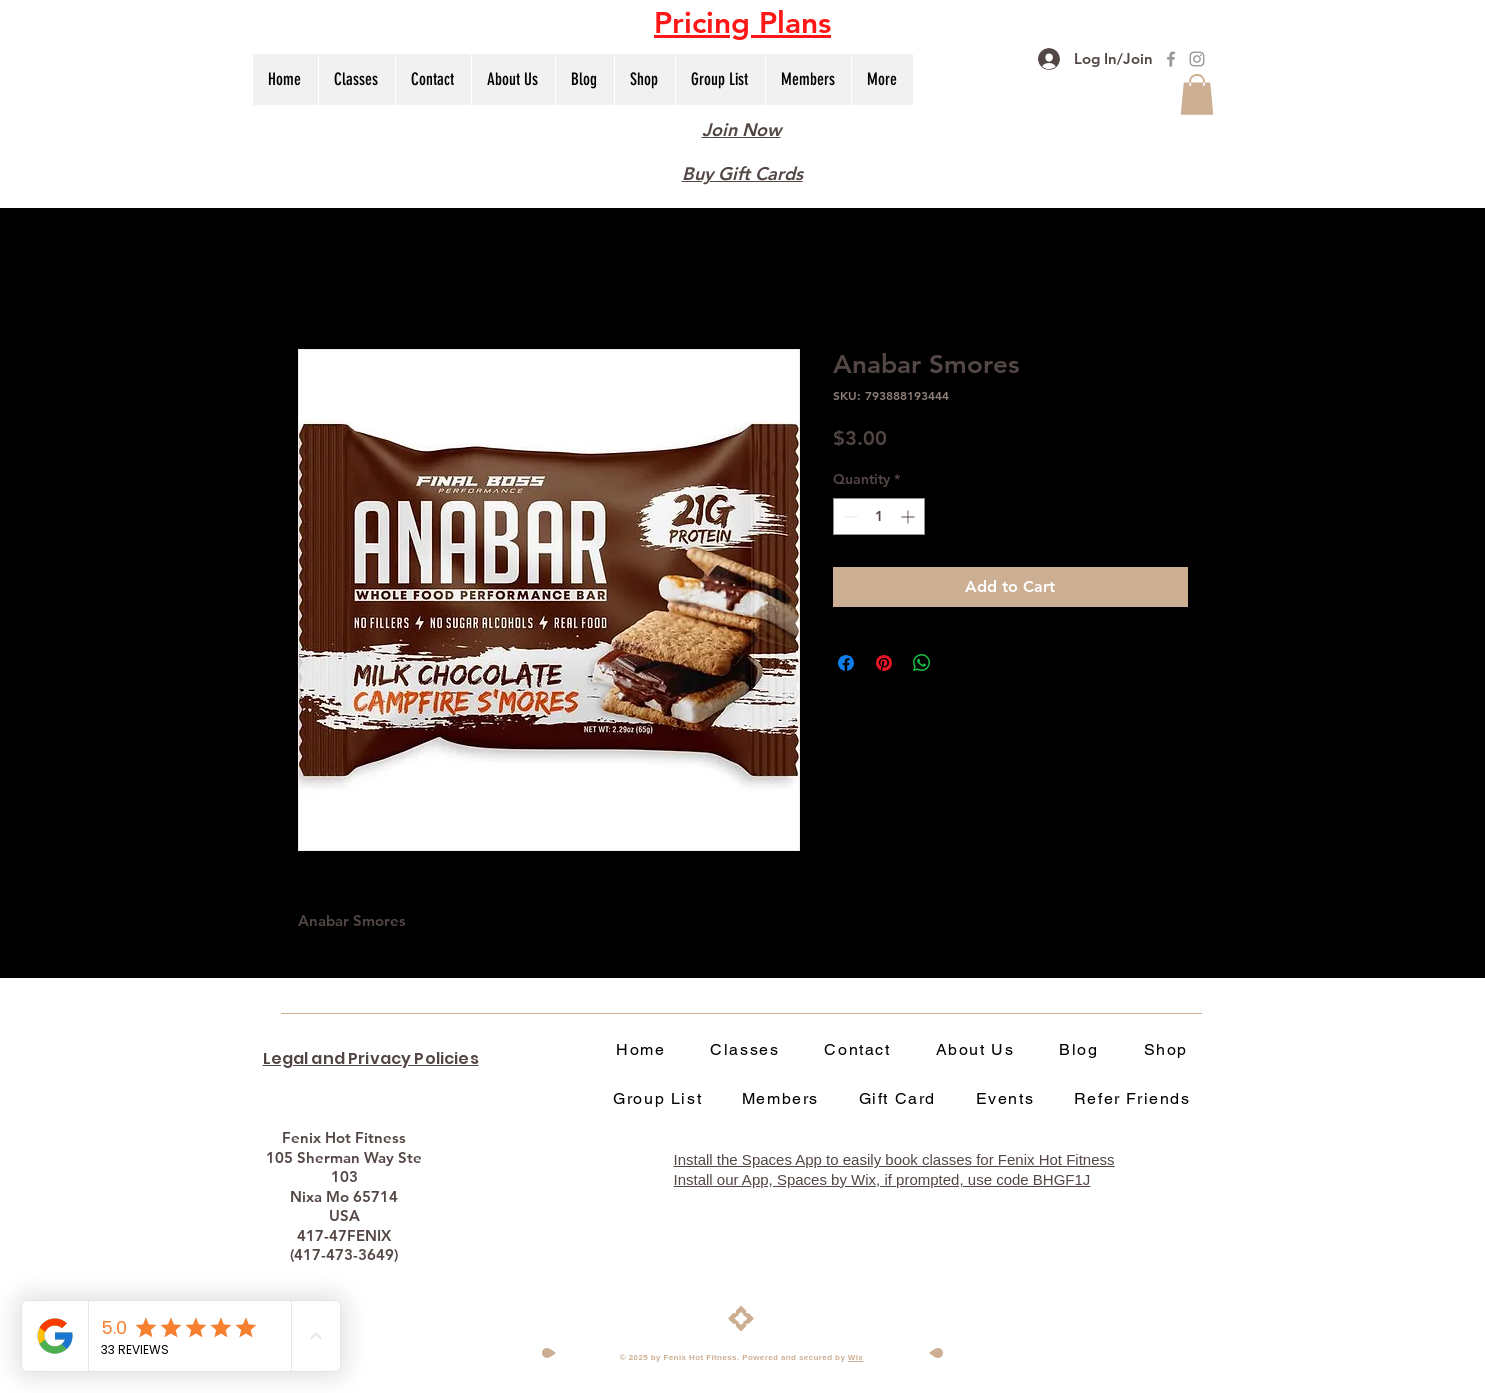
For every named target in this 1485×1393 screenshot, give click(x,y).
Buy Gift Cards (742, 173)
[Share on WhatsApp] (922, 663)
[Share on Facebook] (846, 663)
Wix (855, 1357)
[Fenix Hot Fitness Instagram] (1197, 59)
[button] (742, 23)
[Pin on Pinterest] (884, 663)
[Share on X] (960, 663)
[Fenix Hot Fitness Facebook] (1171, 59)
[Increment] (909, 516)
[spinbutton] (879, 516)
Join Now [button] (741, 129)
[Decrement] (848, 516)
